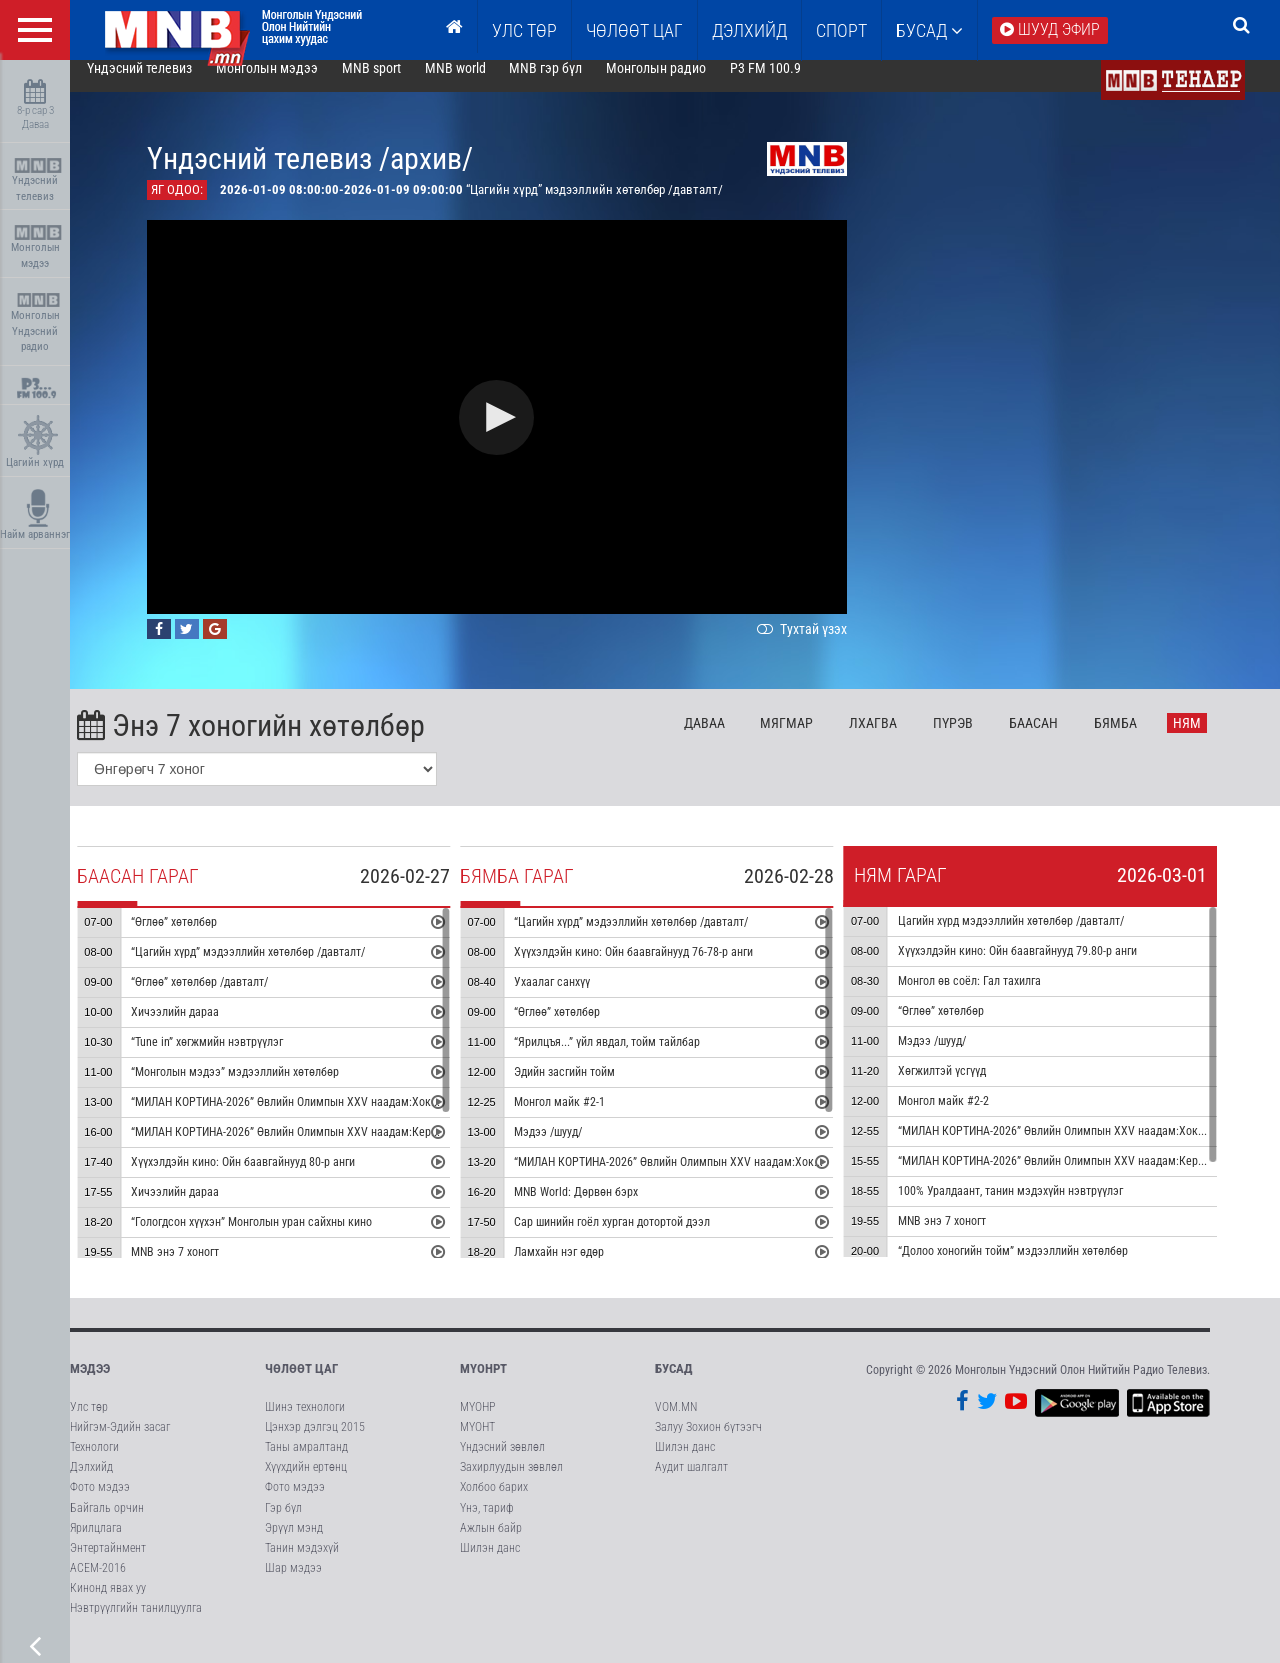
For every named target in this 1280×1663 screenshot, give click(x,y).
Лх (901, 739)
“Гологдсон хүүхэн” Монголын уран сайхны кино (279, 1238)
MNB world (483, 84)
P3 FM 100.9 (793, 84)
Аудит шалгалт (691, 1483)
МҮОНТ (477, 1443)
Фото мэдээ (100, 1503)
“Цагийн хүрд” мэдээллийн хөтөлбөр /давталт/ (276, 968)
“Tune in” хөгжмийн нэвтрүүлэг (235, 1058)
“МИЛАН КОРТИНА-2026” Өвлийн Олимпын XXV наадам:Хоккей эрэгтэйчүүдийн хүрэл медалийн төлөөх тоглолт (823, 1178)
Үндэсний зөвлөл (502, 1463)
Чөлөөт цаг (301, 1384)
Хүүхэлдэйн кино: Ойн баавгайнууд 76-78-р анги (661, 968)
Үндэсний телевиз (37, 180)
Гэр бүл (283, 1524)
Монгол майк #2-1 (587, 1118)
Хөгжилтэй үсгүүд (970, 1087)
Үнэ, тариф (487, 1524)
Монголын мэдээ (37, 247)
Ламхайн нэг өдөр (587, 1268)
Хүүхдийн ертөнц (306, 1483)
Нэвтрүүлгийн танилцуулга (136, 1624)
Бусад (929, 30)
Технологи (94, 1463)
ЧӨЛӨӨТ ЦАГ (634, 30)
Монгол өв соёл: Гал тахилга (997, 997)
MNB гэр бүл (574, 84)
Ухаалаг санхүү (580, 998)
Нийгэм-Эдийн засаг (120, 1443)
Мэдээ (90, 1384)
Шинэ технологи (305, 1423)
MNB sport (399, 84)
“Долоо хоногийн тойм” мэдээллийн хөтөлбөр (1041, 1267)
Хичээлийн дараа (203, 1028)
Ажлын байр (491, 1544)
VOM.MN (676, 1423)
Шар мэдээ (293, 1584)
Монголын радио (684, 84)
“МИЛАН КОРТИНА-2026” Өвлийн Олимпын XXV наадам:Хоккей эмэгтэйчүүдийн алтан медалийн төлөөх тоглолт (441, 1118)
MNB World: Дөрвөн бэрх (604, 1208)
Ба (1061, 739)
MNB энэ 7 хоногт (203, 1268)
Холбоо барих (494, 1503)
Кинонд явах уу (108, 1604)
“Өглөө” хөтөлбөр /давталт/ (227, 998)
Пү (981, 739)
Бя (1143, 739)
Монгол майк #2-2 (971, 1117)
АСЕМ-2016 (98, 1584)
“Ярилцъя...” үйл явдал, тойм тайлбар (635, 1058)
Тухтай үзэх (828, 645)
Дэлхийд (749, 30)
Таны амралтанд (306, 1463)
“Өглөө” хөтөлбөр (202, 938)
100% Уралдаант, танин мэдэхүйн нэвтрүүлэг (1038, 1207)
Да (732, 739)
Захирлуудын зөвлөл (511, 1483)
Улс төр (524, 30)
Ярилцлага (96, 1544)
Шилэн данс (490, 1564)
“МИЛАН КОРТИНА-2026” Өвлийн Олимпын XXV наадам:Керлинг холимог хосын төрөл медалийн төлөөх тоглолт (440, 1148)
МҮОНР (477, 1423)
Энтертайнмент (108, 1564)
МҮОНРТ (483, 1384)
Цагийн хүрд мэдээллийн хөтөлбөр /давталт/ (1039, 937)
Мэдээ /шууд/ (576, 1148)
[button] (525, 433)
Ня (1215, 739)
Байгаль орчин (107, 1524)
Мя (815, 739)
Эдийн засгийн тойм (592, 1088)
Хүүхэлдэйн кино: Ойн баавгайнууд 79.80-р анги (1045, 967)
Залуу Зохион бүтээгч (708, 1443)
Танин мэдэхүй (302, 1564)
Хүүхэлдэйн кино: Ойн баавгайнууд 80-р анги (271, 1178)
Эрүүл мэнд (294, 1544)
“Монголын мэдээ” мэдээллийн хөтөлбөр (263, 1088)
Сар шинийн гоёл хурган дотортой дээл (640, 1238)
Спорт (841, 30)
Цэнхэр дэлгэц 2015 (315, 1443)
